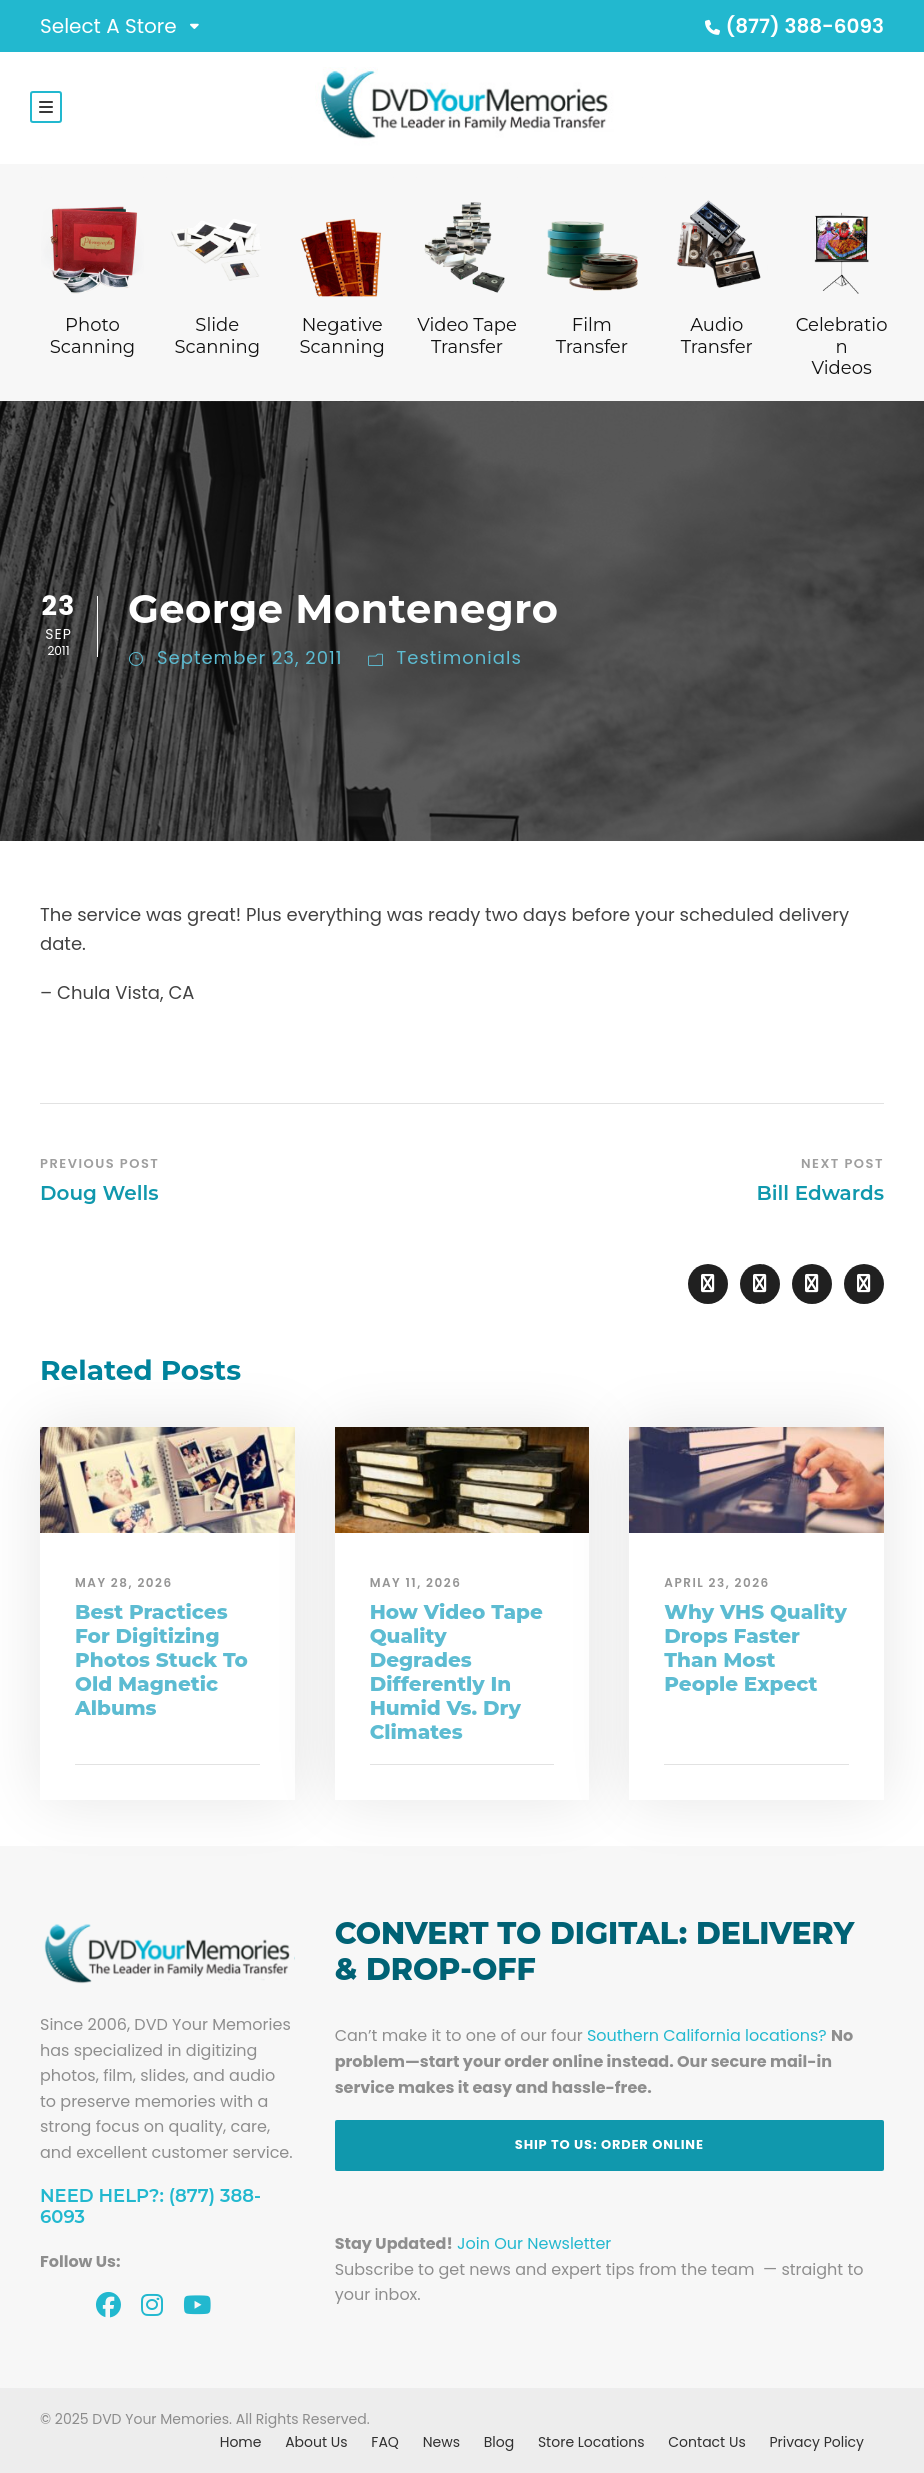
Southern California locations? (707, 2035)
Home (241, 2442)
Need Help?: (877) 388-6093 (150, 2207)
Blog (499, 2442)
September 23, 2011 (250, 657)
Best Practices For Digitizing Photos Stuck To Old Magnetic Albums (161, 1660)
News (441, 2442)
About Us (316, 2442)
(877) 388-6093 (792, 26)
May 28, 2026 (124, 1582)
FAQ (385, 2442)
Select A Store (108, 26)
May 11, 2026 (416, 1582)
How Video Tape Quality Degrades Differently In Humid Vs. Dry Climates (456, 1672)
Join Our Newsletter (534, 2243)
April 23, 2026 (716, 1582)
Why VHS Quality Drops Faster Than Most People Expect (755, 1648)
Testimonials (459, 657)
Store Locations (591, 2442)
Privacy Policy (816, 2442)
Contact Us (706, 2442)
